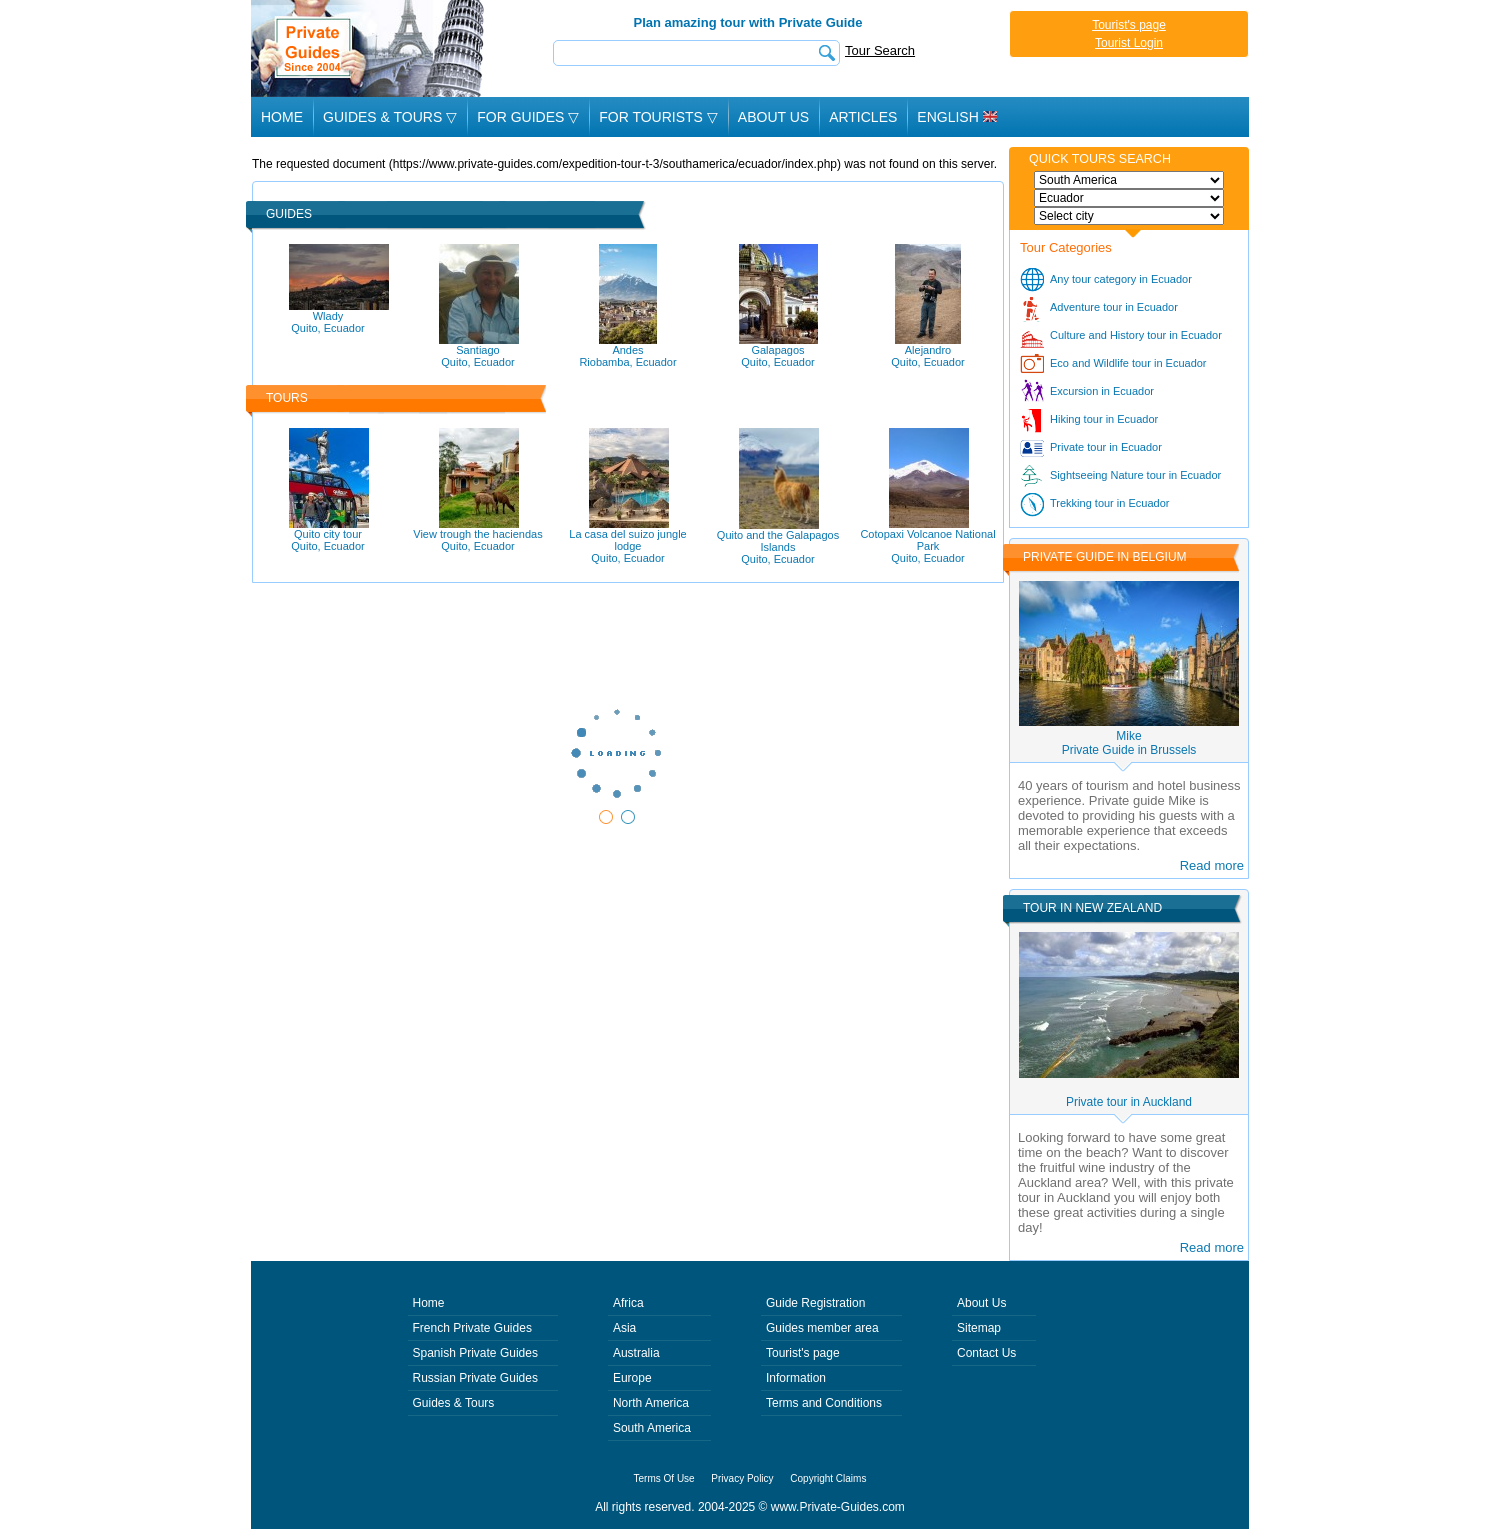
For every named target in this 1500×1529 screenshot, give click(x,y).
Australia (636, 1353)
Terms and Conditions (824, 1403)
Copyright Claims (828, 1478)
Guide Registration (815, 1303)
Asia (624, 1328)
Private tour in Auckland (1129, 1102)
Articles (863, 117)
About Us (773, 117)
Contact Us (986, 1353)
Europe (632, 1378)
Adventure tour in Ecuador (1114, 307)
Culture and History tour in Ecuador (1136, 335)
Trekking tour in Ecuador (1109, 503)
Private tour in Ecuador (1106, 447)
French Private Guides (472, 1328)
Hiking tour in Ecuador (1104, 419)
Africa (628, 1303)
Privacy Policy (742, 1478)
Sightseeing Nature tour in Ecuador (1135, 475)
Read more (1212, 865)
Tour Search (880, 50)
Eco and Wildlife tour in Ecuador (1128, 363)
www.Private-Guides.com (838, 1507)
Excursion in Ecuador (1102, 391)
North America (651, 1403)
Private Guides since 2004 (369, 48)
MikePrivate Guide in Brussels (1129, 743)
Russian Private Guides (475, 1378)
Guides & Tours (454, 1403)
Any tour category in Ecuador (1121, 279)
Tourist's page (1129, 25)
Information (796, 1378)
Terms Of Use (664, 1478)
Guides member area (822, 1328)
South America (652, 1428)
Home (282, 117)
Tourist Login (1129, 43)
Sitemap (979, 1328)
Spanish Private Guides (475, 1353)
